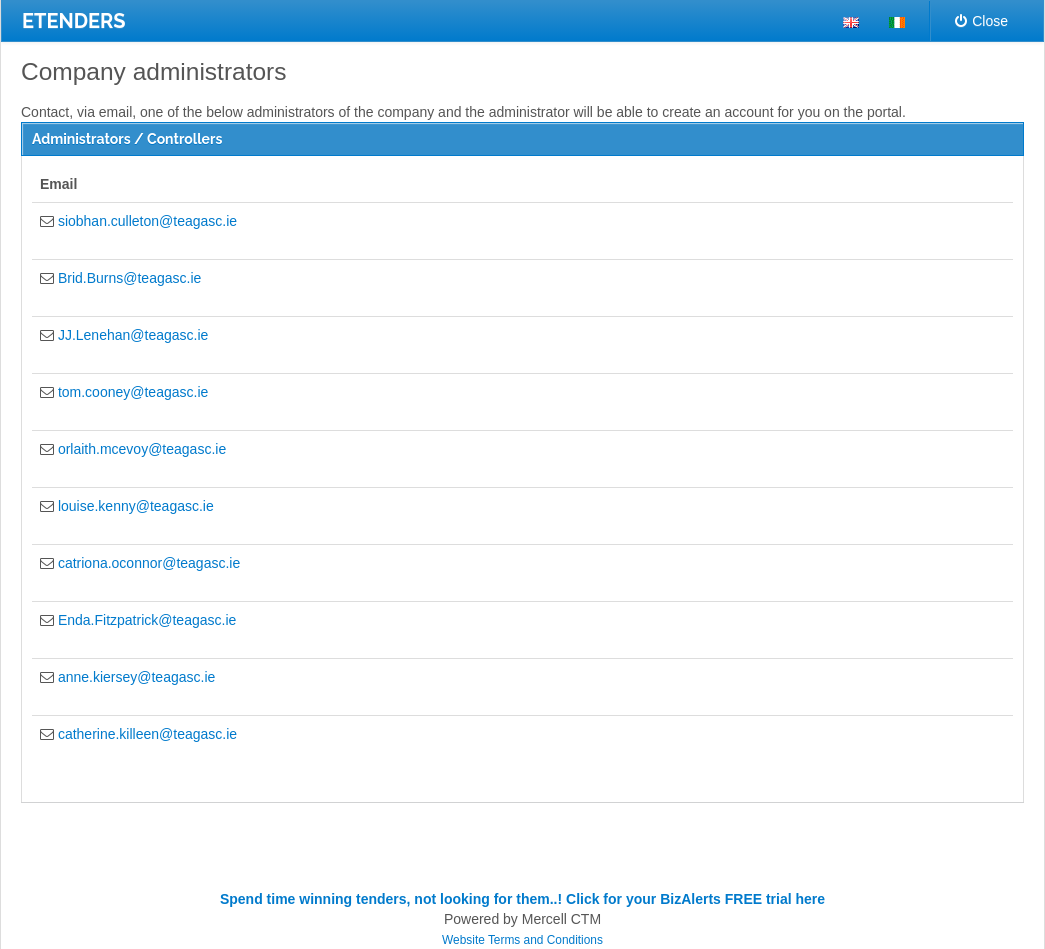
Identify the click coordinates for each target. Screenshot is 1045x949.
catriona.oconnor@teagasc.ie (149, 563)
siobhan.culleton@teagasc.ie (147, 221)
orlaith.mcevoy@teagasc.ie (142, 449)
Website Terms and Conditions (522, 940)
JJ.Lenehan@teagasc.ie (133, 335)
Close (981, 21)
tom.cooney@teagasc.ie (133, 392)
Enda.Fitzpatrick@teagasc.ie (147, 620)
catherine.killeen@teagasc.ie (147, 734)
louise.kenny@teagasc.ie (136, 506)
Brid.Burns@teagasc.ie (129, 278)
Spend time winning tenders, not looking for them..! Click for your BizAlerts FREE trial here (522, 899)
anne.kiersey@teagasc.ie (136, 677)
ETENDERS (74, 21)
